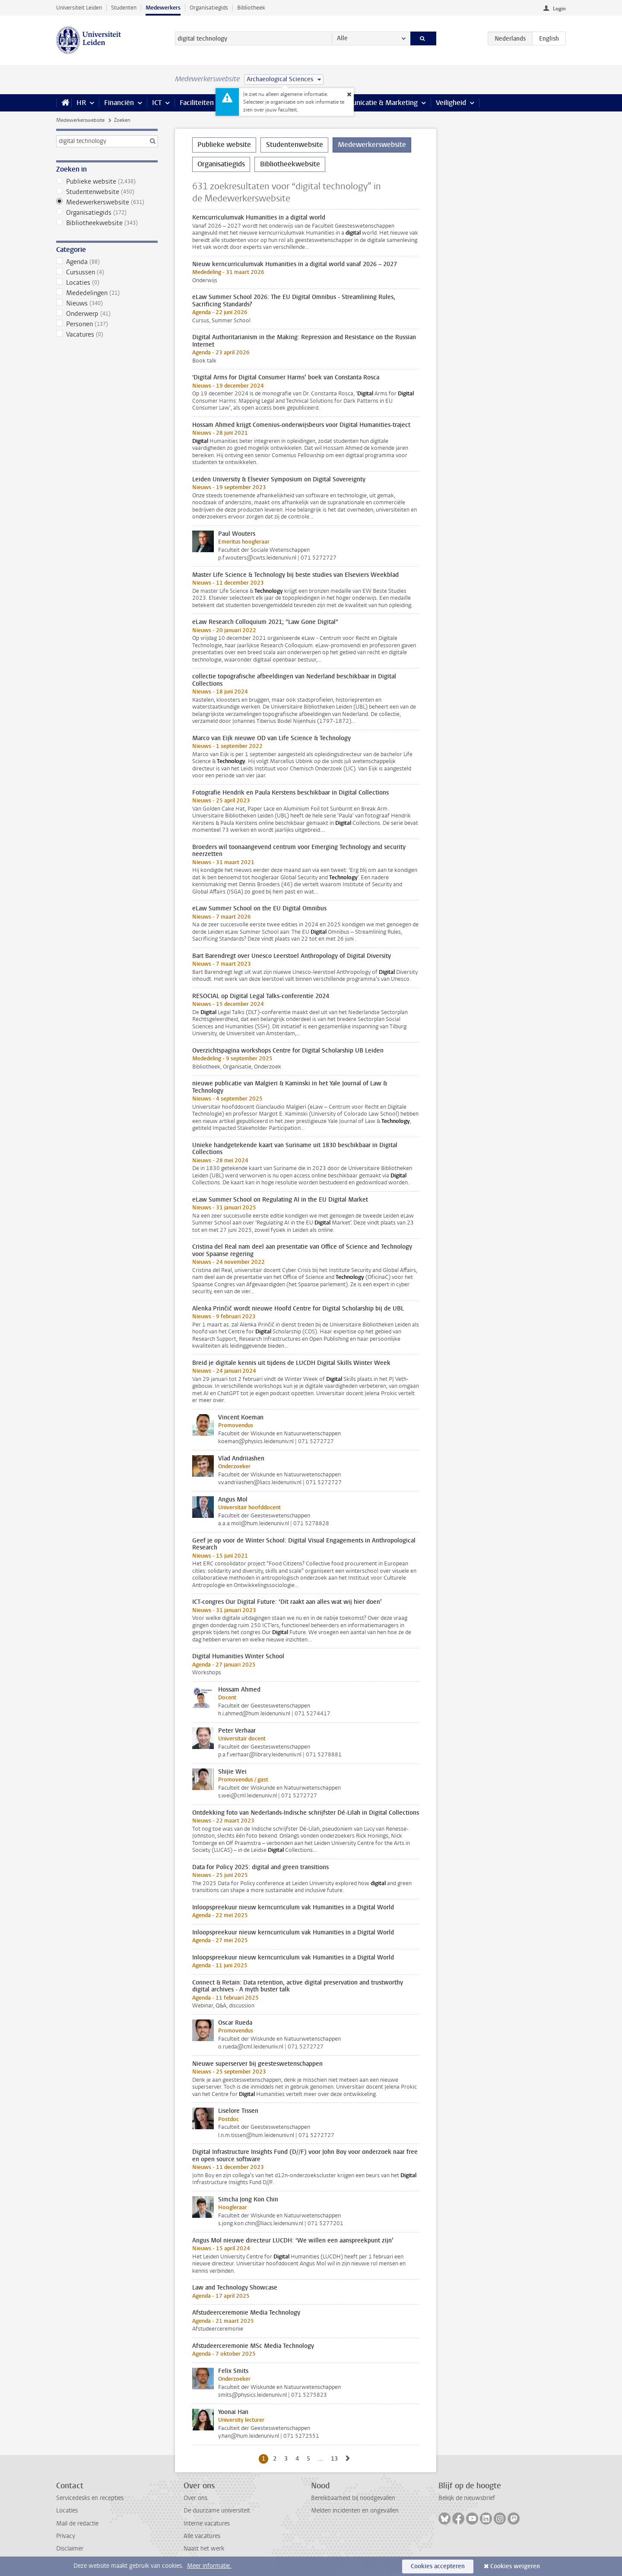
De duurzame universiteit (217, 2510)
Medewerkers (163, 7)
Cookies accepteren (438, 2566)
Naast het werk (204, 2548)
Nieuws (107, 303)
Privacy (65, 2536)
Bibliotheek (251, 7)
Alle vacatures (202, 2536)
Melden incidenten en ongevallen (355, 2510)
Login (559, 8)
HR (81, 102)
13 (336, 2458)
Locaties (107, 282)
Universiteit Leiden (79, 7)
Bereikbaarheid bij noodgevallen (353, 2498)
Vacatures (107, 334)
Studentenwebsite (107, 192)
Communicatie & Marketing (375, 102)
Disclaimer (69, 2548)
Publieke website (107, 181)
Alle (342, 38)
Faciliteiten (197, 102)
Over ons (195, 2498)
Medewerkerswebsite (80, 120)
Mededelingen (107, 293)
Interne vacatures (207, 2523)
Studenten (123, 7)
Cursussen (107, 272)
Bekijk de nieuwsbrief (466, 2498)
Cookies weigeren (515, 2566)
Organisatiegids (209, 7)
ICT (157, 102)
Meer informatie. (209, 2566)
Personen (107, 324)
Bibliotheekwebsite (107, 223)
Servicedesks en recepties (90, 2498)
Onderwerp (107, 313)
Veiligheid (451, 102)
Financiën (119, 102)
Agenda (107, 262)
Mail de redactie (77, 2523)
